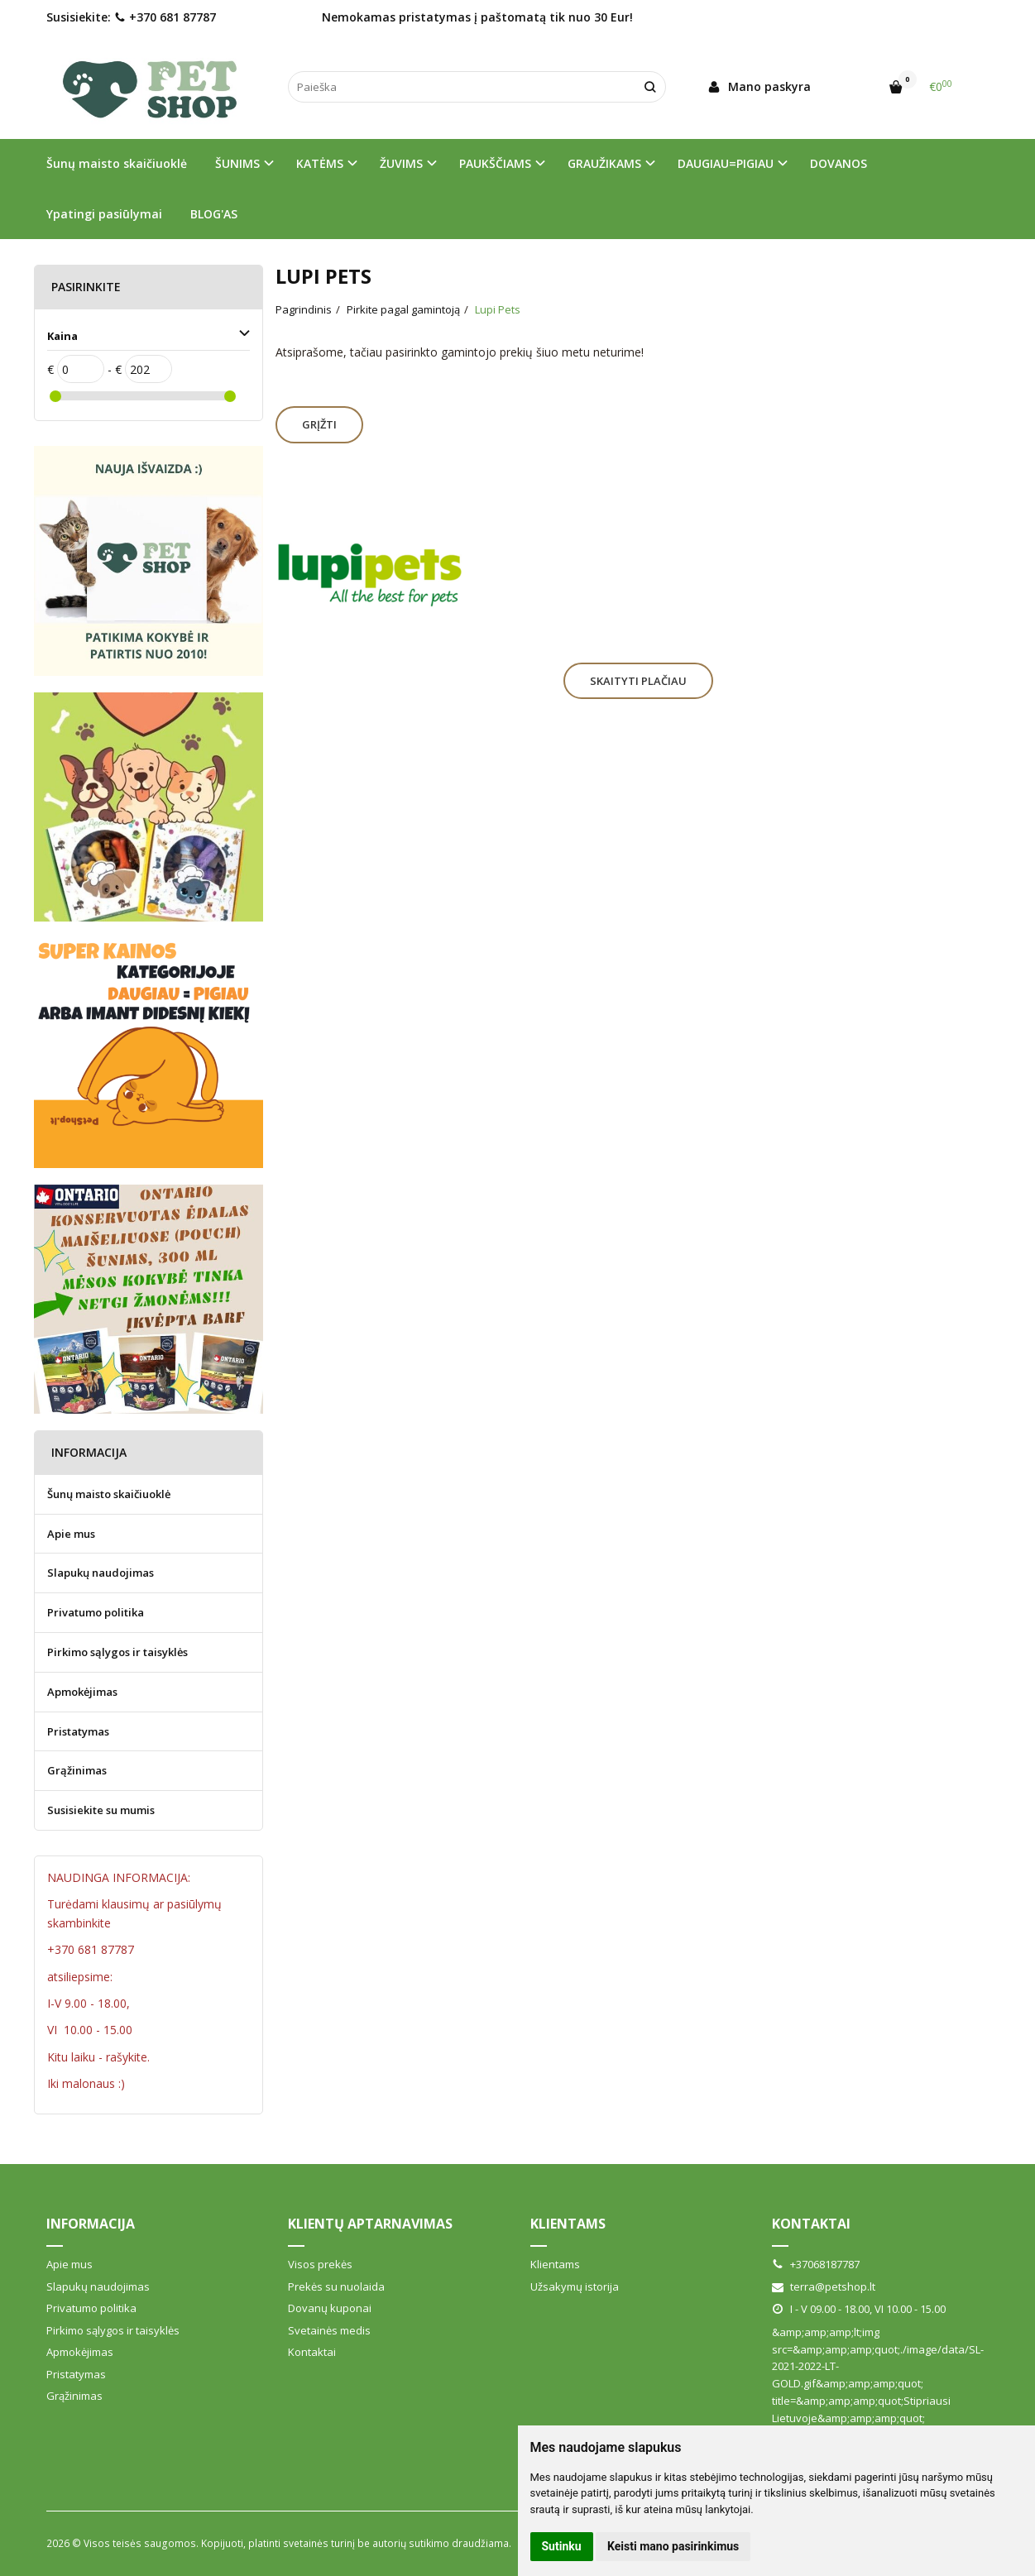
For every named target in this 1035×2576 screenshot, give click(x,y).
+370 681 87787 (165, 17)
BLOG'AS (213, 214)
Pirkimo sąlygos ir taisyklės (117, 1652)
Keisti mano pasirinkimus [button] (673, 2546)
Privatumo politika (95, 1612)
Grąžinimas (77, 1770)
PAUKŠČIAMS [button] (495, 163)
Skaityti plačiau (638, 680)
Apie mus (71, 1533)
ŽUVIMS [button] (401, 163)
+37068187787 (816, 2264)
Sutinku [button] (562, 2546)
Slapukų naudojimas (100, 1572)
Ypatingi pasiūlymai (104, 214)
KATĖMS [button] (319, 163)
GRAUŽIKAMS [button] (604, 163)
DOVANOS (838, 163)
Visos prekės (320, 2264)
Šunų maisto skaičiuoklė (116, 163)
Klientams (568, 2223)
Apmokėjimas (82, 1691)
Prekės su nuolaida (336, 2286)
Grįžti (319, 424)
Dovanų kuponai (329, 2308)
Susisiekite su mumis (101, 1810)
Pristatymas (78, 1731)
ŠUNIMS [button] (237, 163)
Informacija (90, 2223)
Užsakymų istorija (574, 2286)
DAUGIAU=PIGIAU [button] (726, 163)
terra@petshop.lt (823, 2286)
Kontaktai (312, 2351)
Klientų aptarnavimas (370, 2223)
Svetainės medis (329, 2330)
